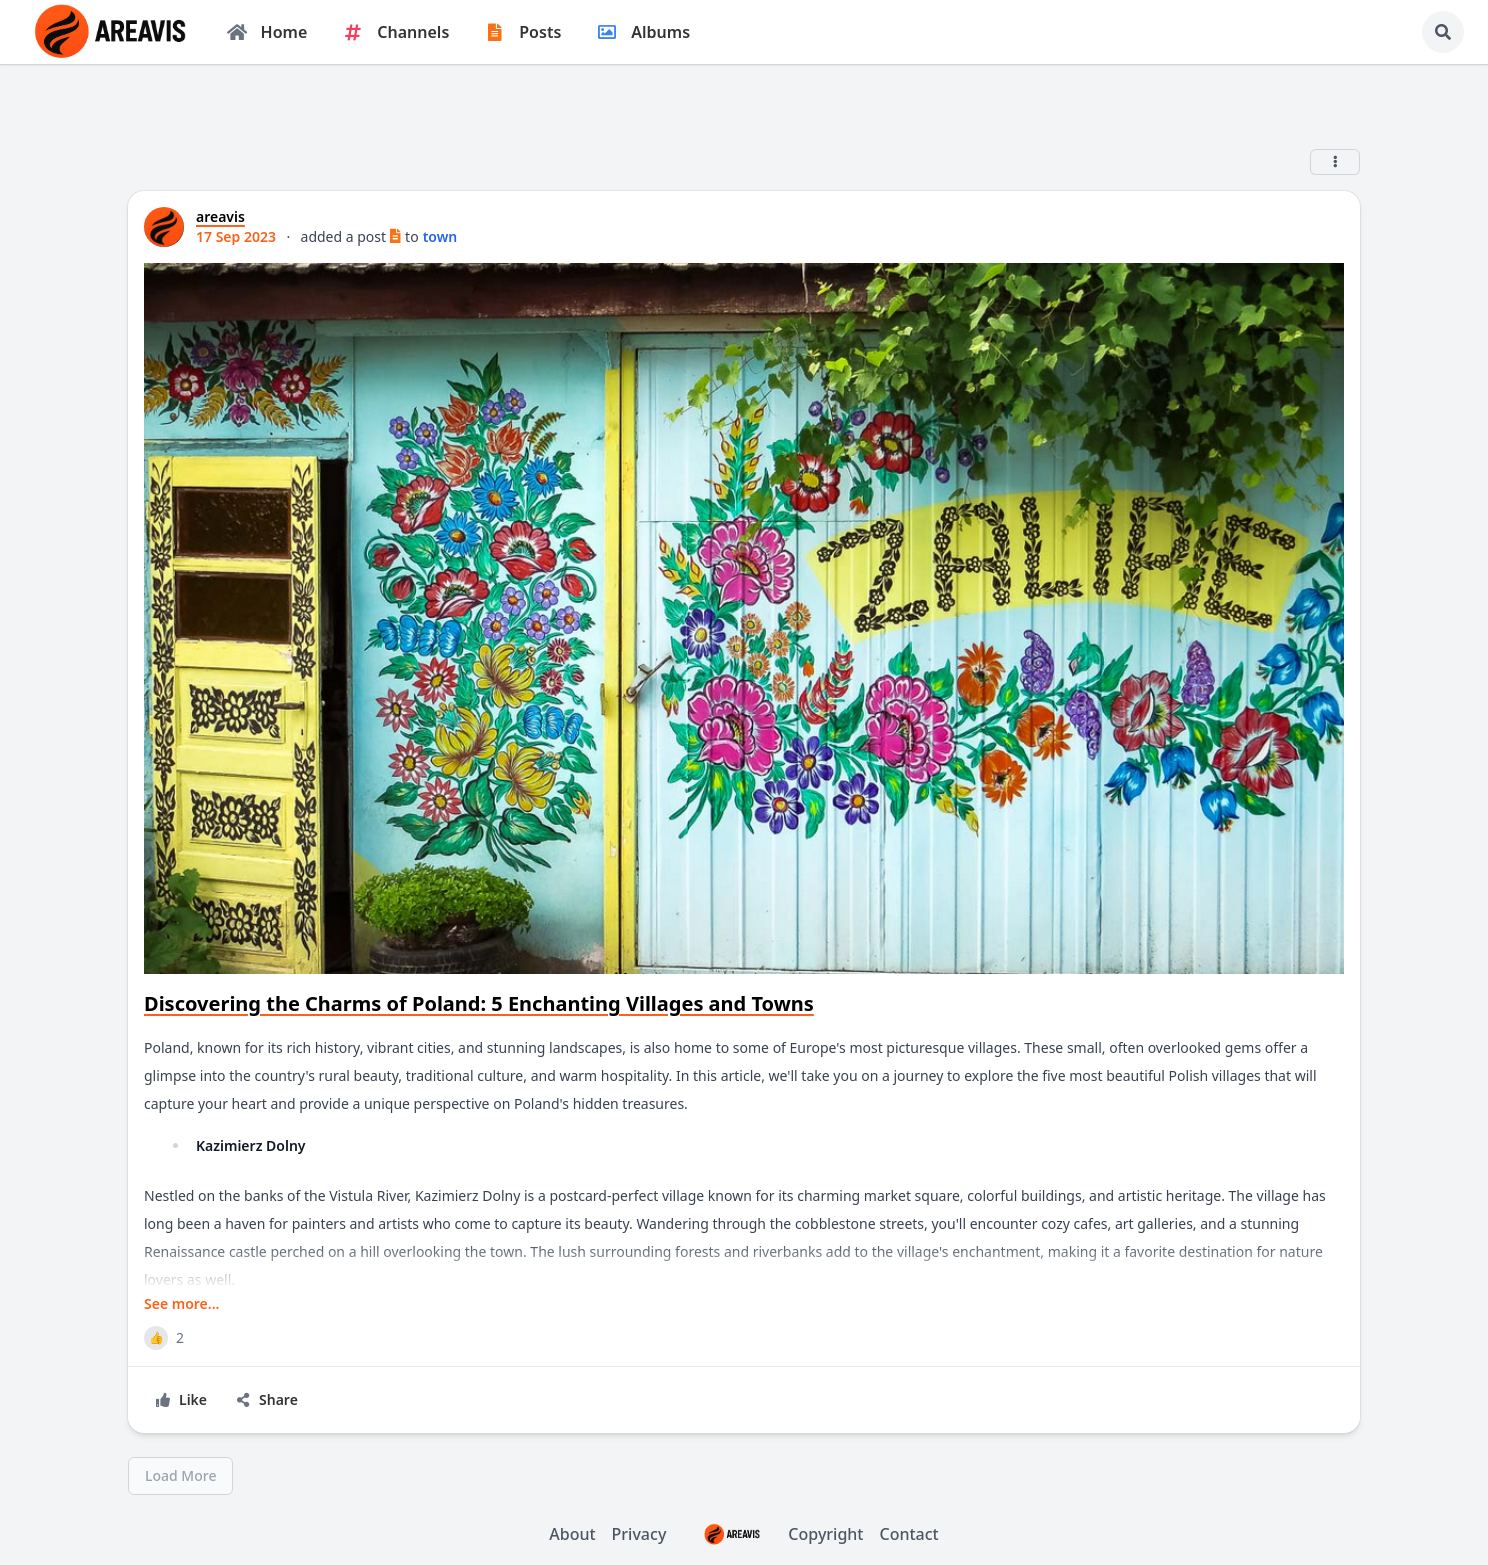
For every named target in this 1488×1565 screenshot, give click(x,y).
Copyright (772, 1534)
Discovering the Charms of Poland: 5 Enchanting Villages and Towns (479, 1003)
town (440, 236)
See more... (181, 1303)
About (572, 1534)
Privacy (639, 1534)
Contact (909, 1534)
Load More (180, 1475)
